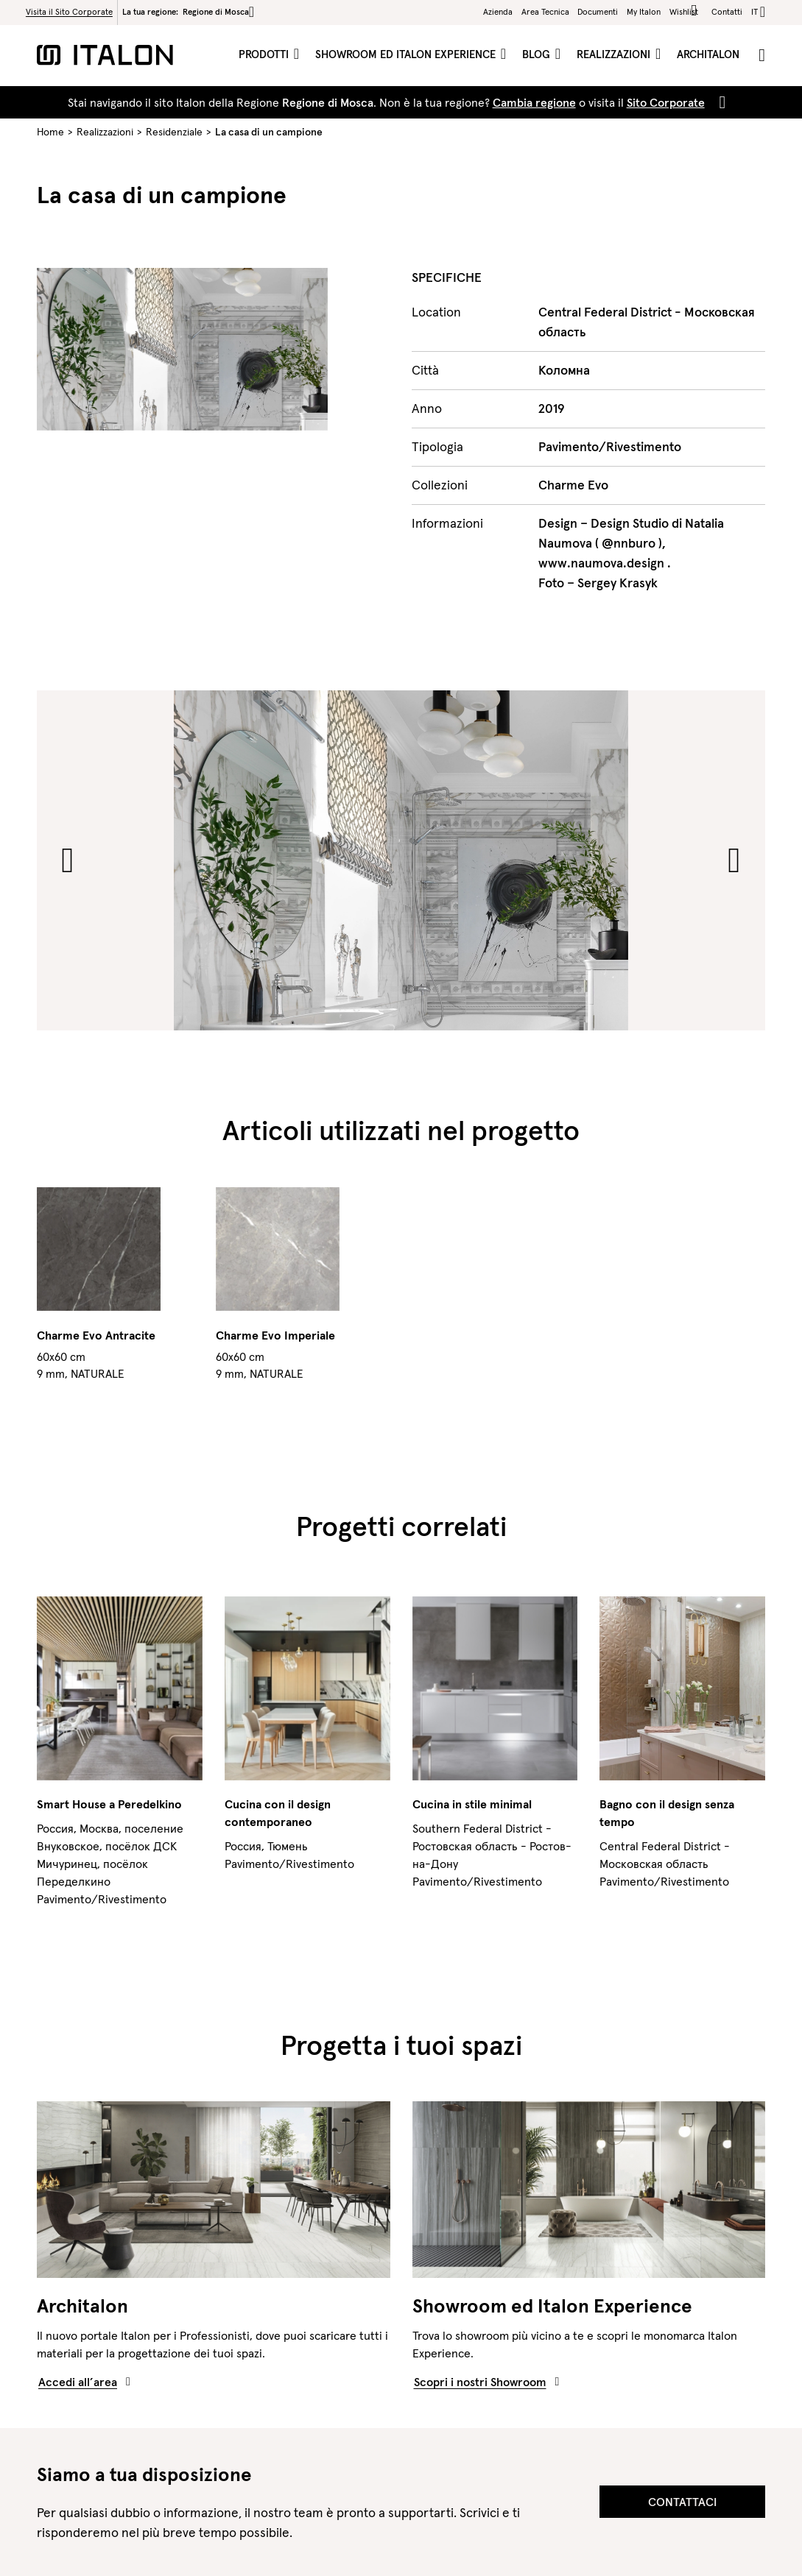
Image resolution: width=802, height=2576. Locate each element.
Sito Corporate (666, 102)
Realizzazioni (615, 54)
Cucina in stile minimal (472, 1804)
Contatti (726, 12)
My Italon (644, 12)
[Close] (720, 102)
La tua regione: (188, 11)
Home (50, 131)
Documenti (597, 12)
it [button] (754, 12)
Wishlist (686, 10)
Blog (537, 54)
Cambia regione (534, 102)
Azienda (498, 12)
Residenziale (174, 131)
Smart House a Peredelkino (109, 1804)
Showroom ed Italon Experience (407, 54)
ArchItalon (708, 54)
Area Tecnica (545, 12)
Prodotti (265, 54)
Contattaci (682, 2501)
